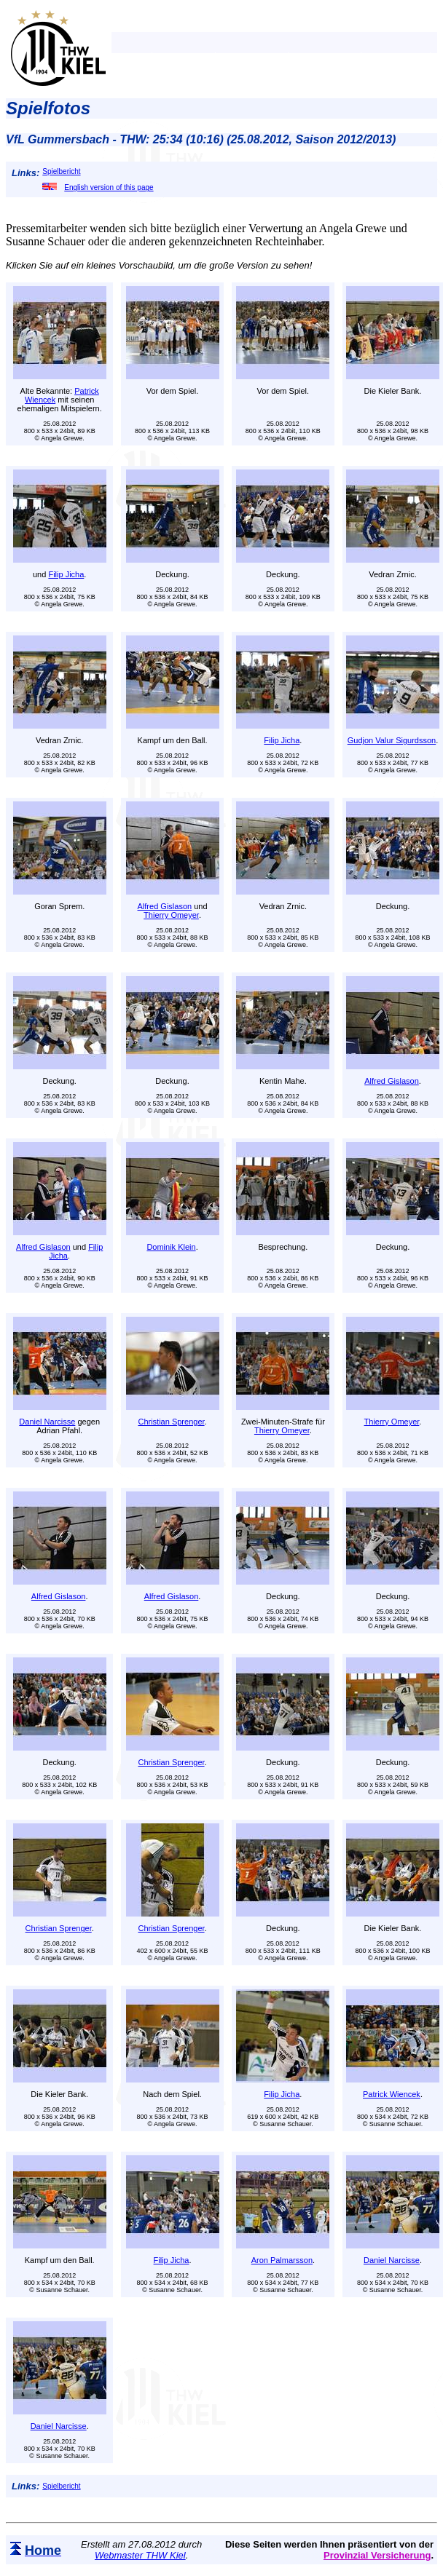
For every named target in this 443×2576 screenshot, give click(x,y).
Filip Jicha (66, 574)
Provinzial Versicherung (377, 2555)
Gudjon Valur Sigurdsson (392, 740)
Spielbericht (61, 171)
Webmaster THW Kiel (140, 2555)
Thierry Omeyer (171, 915)
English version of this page (97, 187)
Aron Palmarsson (282, 2260)
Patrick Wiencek (391, 2094)
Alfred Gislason (165, 906)
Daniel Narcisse (47, 1421)
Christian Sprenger (171, 1421)
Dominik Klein (170, 1247)
